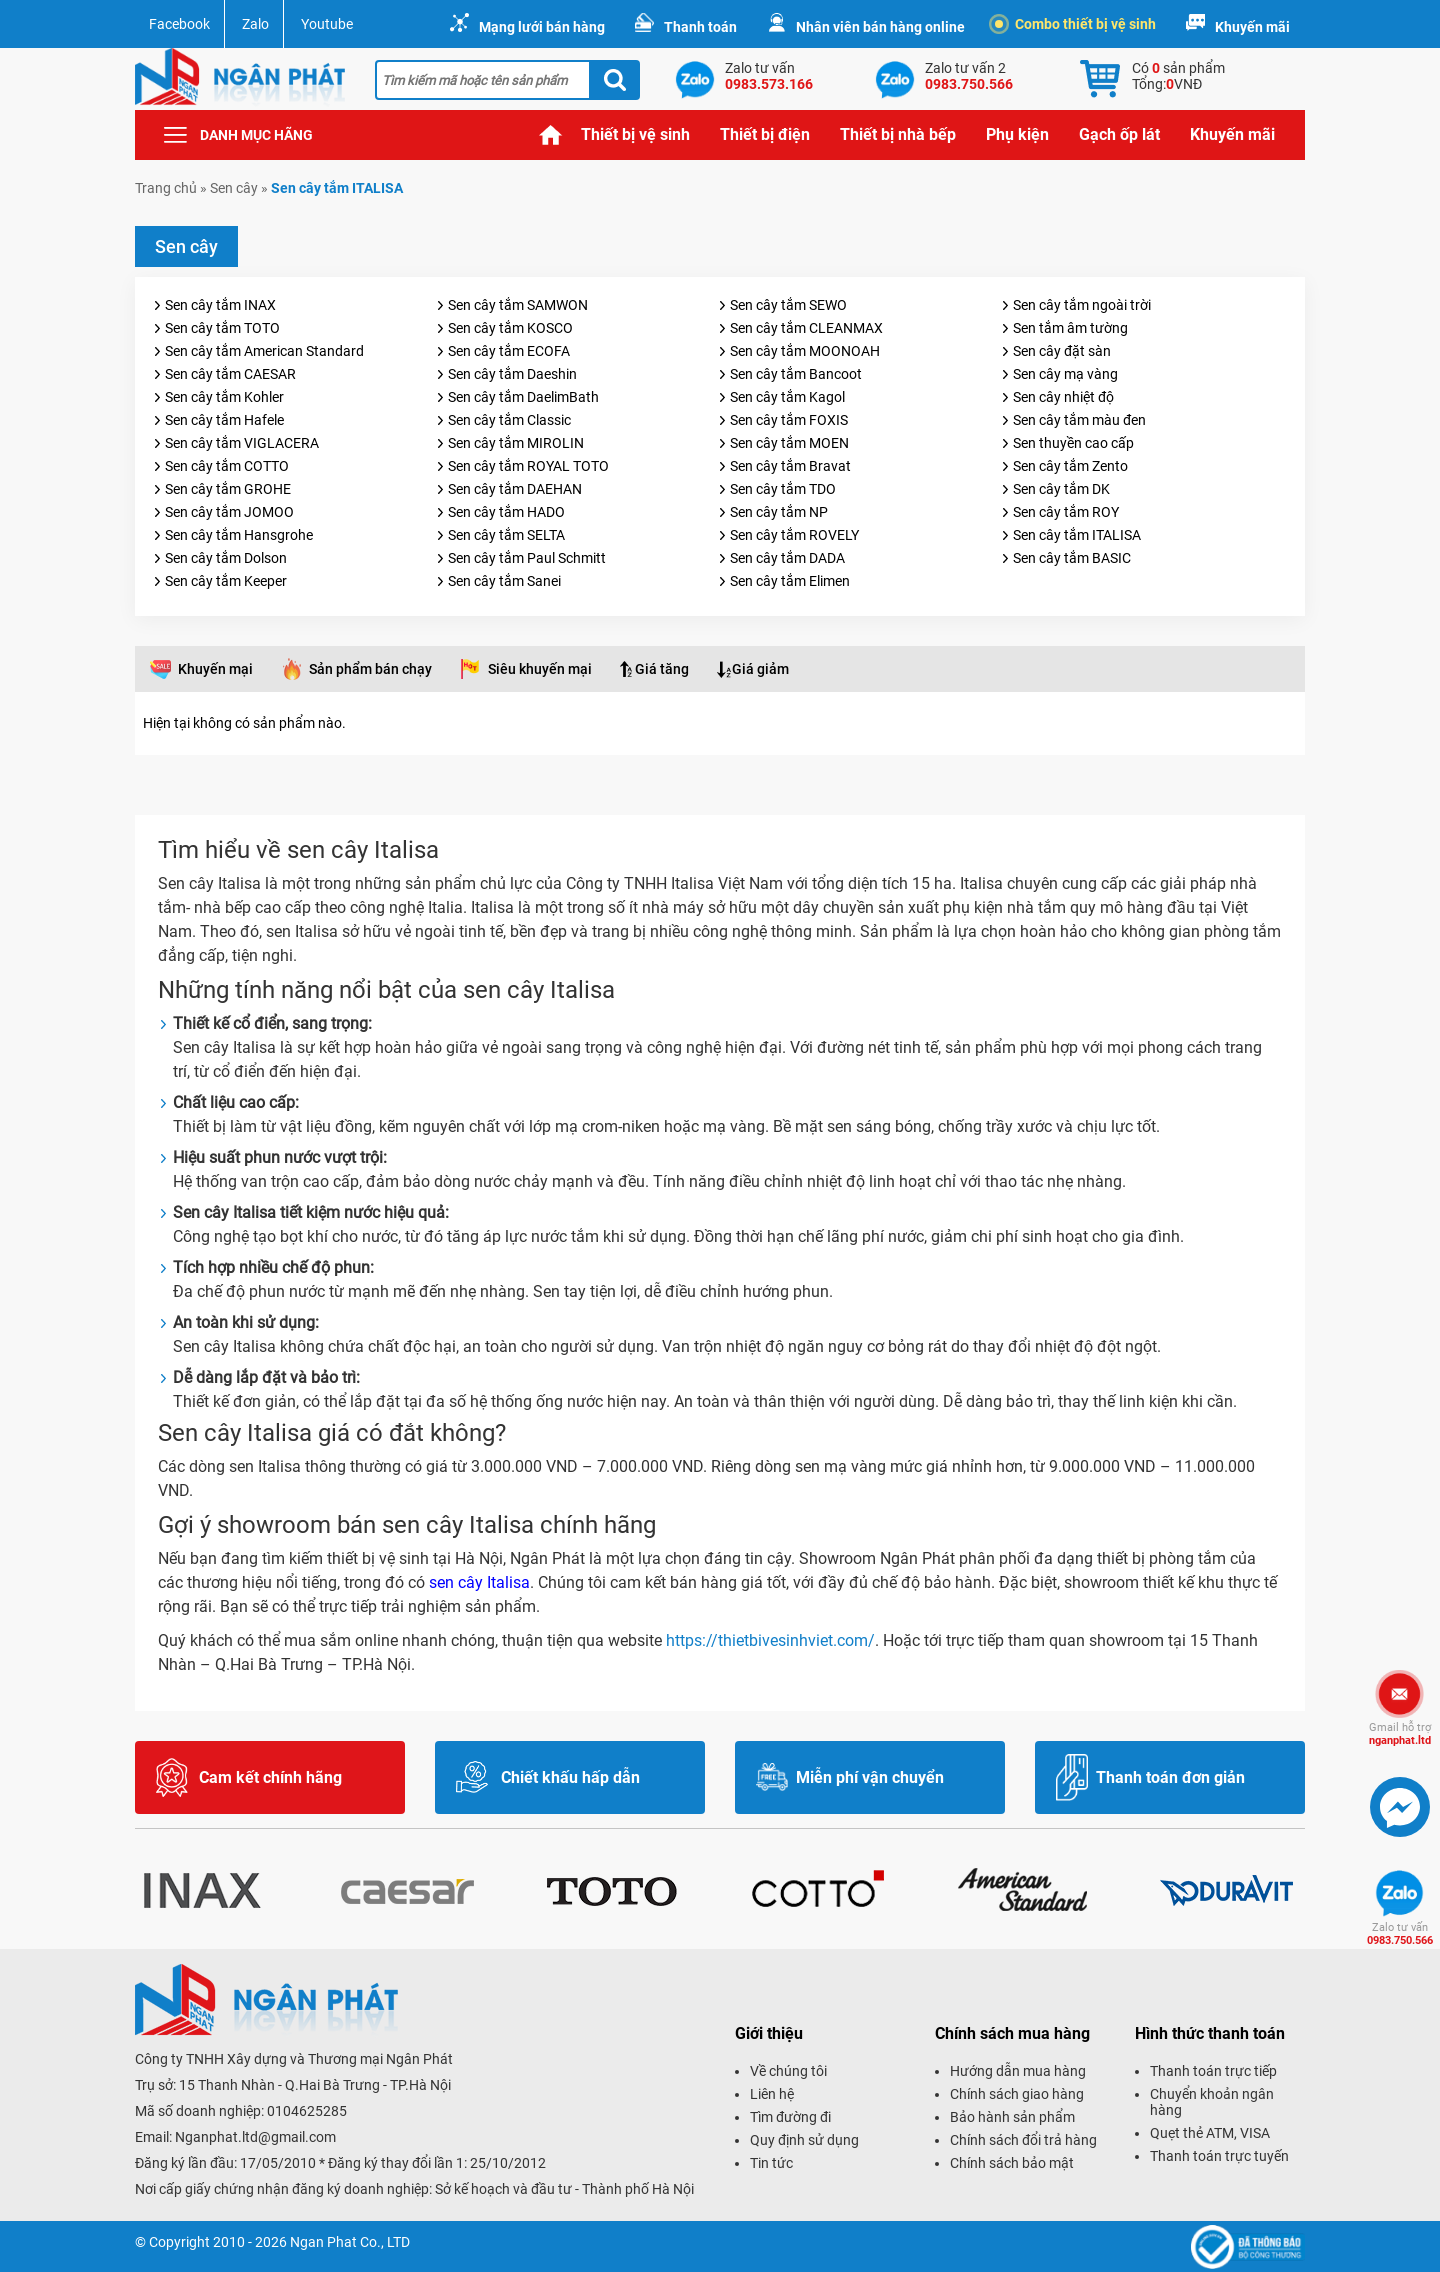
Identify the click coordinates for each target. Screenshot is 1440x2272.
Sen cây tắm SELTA (506, 535)
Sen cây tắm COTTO (227, 466)
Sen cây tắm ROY (1066, 512)
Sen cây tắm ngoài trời (1082, 305)
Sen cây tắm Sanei (504, 581)
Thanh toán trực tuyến (1219, 2156)
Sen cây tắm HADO (506, 512)
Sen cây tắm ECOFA (509, 351)
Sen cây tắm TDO (783, 489)
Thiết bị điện (765, 134)
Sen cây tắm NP (779, 512)
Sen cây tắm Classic (509, 420)
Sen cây (234, 188)
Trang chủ (551, 135)
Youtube (327, 24)
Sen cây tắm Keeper (226, 581)
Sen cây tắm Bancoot (796, 374)
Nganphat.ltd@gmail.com (255, 2137)
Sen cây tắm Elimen (790, 581)
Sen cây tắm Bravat (790, 466)
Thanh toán (700, 27)
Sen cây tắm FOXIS (789, 420)
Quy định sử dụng (804, 2140)
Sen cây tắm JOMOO (229, 512)
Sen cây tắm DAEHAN (515, 489)
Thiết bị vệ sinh (635, 134)
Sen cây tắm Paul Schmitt (527, 558)
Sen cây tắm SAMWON (518, 305)
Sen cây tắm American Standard (264, 351)
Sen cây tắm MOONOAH (805, 351)
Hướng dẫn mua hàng (1018, 2071)
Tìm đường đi (790, 2117)
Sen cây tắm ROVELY (794, 535)
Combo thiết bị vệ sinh (1075, 24)
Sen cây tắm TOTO (222, 328)
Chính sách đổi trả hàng (1023, 2140)
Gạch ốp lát (1119, 134)
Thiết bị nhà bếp (898, 134)
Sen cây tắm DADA (787, 558)
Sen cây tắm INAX (220, 305)
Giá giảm (760, 669)
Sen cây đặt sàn (1062, 351)
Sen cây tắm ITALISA (1077, 535)
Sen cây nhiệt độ (1063, 397)
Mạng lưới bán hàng (542, 27)
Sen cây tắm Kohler (224, 397)
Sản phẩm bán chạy (370, 669)
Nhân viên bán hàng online (880, 27)
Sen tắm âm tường (1070, 328)
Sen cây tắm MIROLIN (516, 443)
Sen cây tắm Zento (1070, 466)
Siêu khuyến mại (540, 669)
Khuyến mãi (1252, 27)
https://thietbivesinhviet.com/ (770, 1640)
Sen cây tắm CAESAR (230, 374)
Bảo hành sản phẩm (1012, 2117)
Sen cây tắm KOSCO (510, 328)
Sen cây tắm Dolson (226, 558)
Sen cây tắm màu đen (1079, 420)
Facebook (179, 24)
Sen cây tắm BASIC (1072, 558)
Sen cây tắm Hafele (224, 420)
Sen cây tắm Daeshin (512, 374)
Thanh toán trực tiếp (1213, 2071)
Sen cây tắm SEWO (788, 305)
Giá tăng (662, 669)
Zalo (255, 24)
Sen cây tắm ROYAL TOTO (528, 466)
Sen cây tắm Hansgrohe (239, 535)
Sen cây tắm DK (1061, 489)
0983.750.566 (1400, 1934)
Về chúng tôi (788, 2071)
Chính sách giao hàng (1017, 2094)
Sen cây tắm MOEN (789, 443)
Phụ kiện (1017, 134)
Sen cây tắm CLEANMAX (806, 328)
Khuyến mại (215, 669)
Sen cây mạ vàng (1065, 374)
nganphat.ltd (1400, 1734)
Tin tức (771, 2163)
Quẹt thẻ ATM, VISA (1210, 2133)
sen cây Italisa (479, 1582)
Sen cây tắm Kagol (787, 397)
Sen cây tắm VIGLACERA (242, 443)
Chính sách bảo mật (1012, 2163)
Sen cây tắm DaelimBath (523, 397)
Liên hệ (772, 2094)
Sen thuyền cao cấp (1073, 443)
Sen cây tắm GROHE (228, 489)
